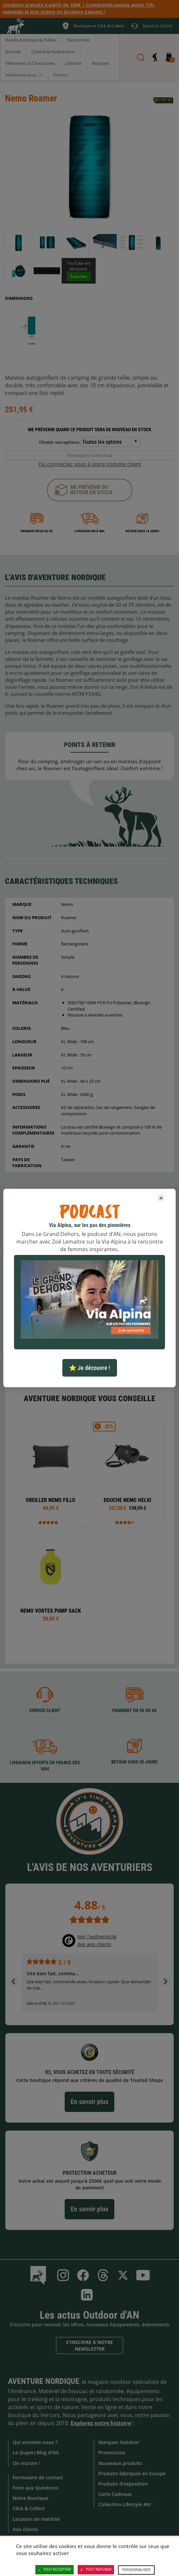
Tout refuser (95, 2570)
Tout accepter (54, 2570)
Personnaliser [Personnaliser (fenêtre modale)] (136, 2570)
